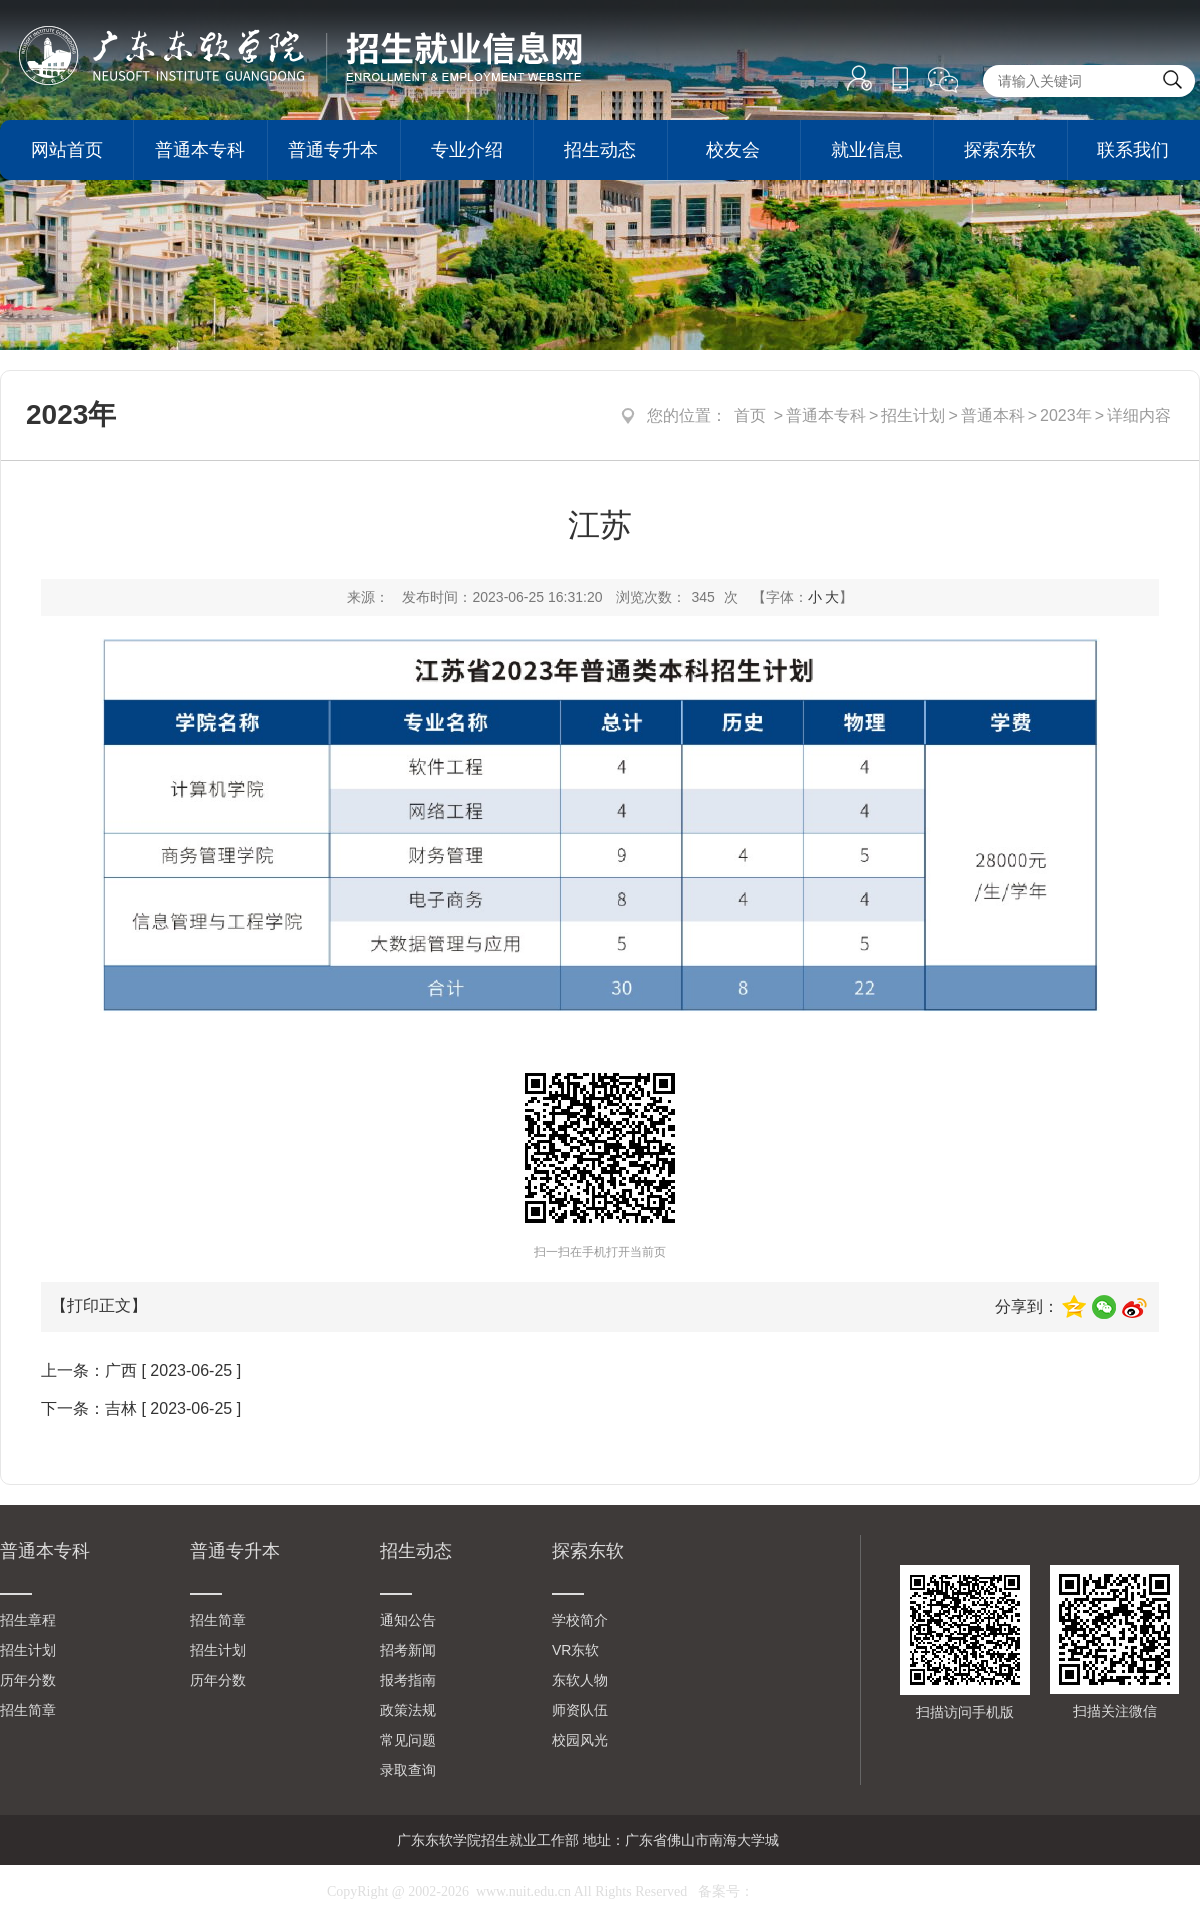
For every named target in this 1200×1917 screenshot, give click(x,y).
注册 (859, 131)
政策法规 (408, 1710)
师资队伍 (580, 1710)
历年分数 (28, 1680)
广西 (121, 1370)
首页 (750, 415)
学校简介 (580, 1620)
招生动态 (600, 150)
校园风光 (580, 1740)
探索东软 (1000, 150)
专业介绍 (467, 150)
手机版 (900, 81)
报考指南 (408, 1680)
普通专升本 (333, 150)
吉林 (121, 1408)
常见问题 (408, 1740)
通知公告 (408, 1620)
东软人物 (580, 1680)
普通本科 (993, 415)
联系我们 (1133, 150)
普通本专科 (200, 150)
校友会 (733, 150)
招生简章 (28, 1710)
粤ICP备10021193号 (813, 1891)
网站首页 (67, 150)
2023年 (1066, 415)
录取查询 (408, 1770)
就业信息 (867, 150)
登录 (859, 78)
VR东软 (575, 1650)
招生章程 (28, 1620)
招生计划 (913, 415)
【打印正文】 (99, 1305)
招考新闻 (408, 1650)
